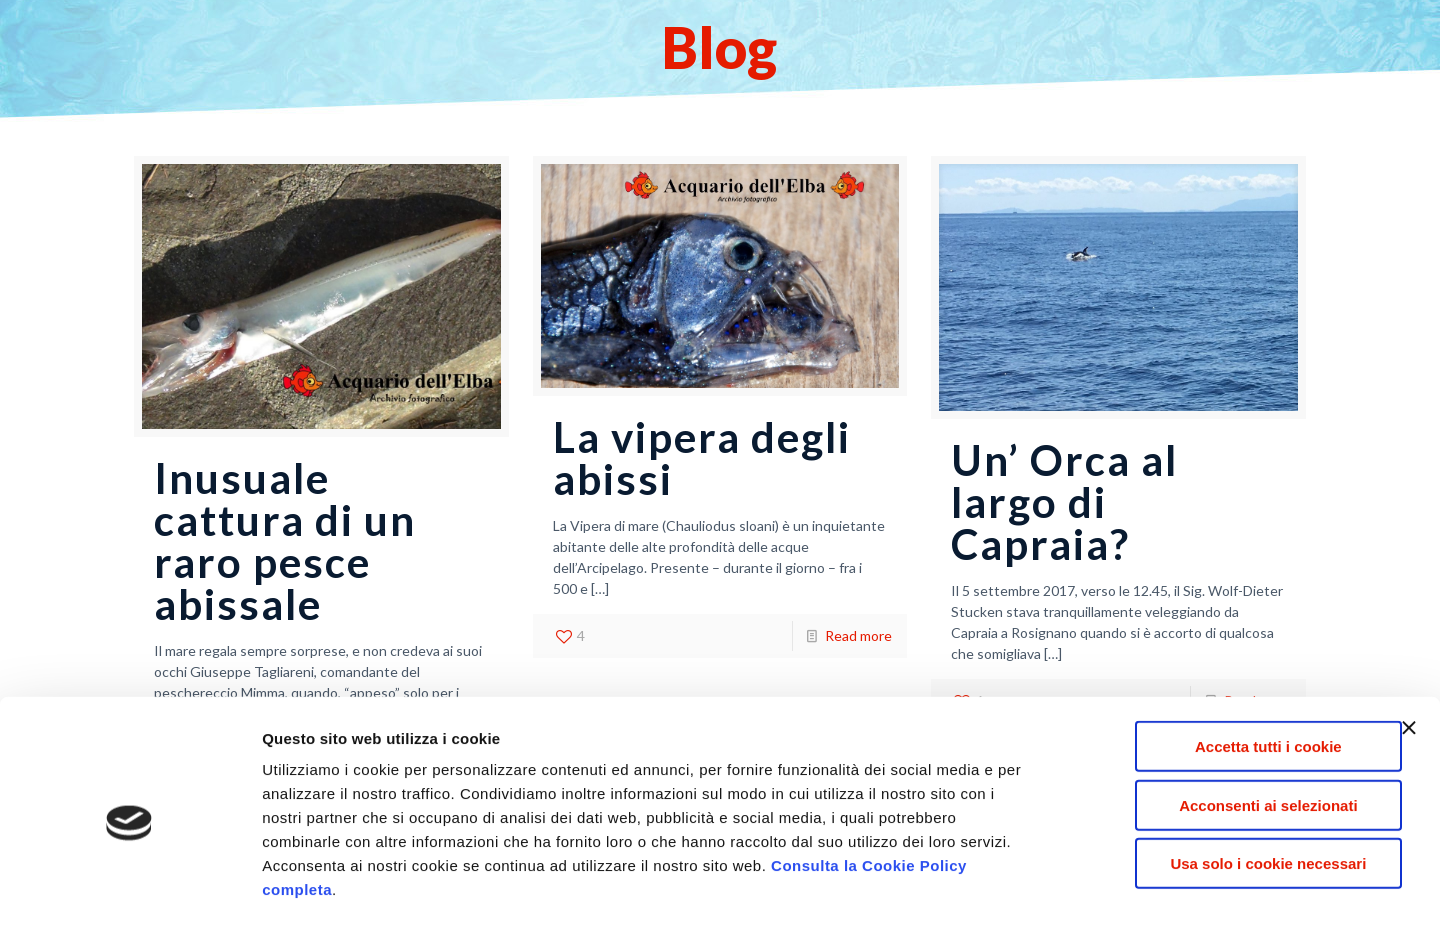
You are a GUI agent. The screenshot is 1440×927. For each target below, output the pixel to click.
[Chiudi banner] (1409, 645)
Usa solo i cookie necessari (1222, 780)
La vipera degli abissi (702, 458)
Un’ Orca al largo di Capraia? (1064, 502)
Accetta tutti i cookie (1222, 663)
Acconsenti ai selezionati (1222, 722)
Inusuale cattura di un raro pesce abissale (285, 541)
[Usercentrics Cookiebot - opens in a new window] (129, 888)
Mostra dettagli (1062, 887)
